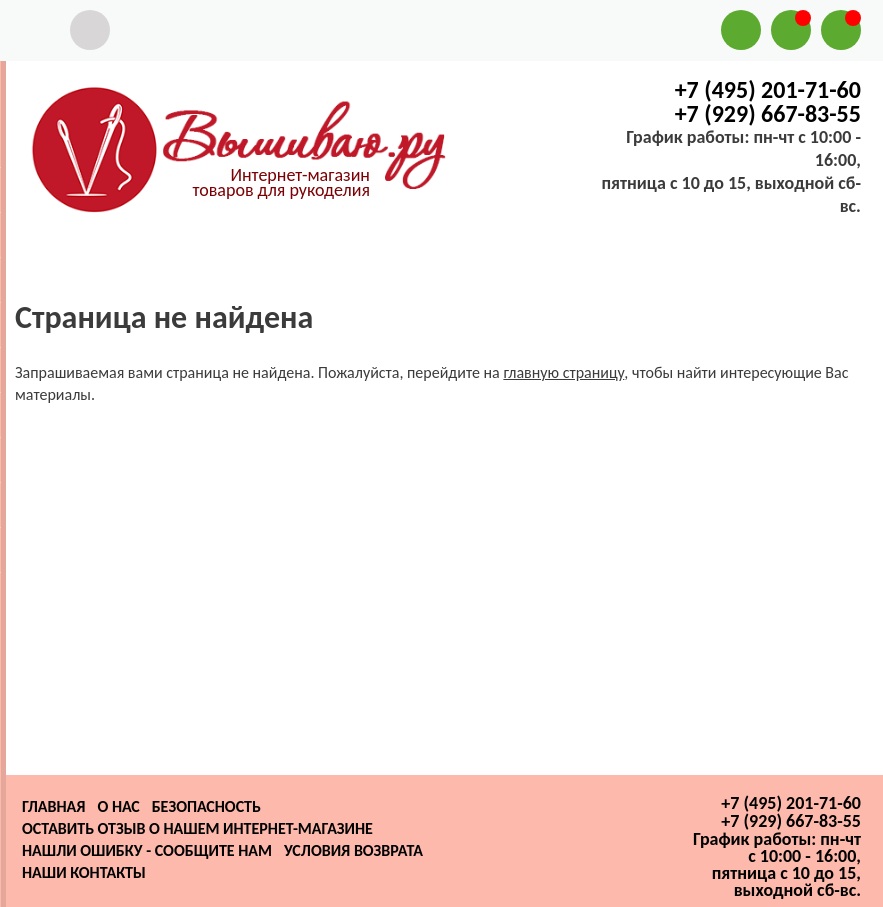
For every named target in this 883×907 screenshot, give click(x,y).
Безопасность (206, 806)
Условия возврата (353, 850)
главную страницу (563, 372)
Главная (53, 806)
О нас (118, 806)
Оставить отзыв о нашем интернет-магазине (197, 828)
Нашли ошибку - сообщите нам (147, 850)
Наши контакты (84, 872)
